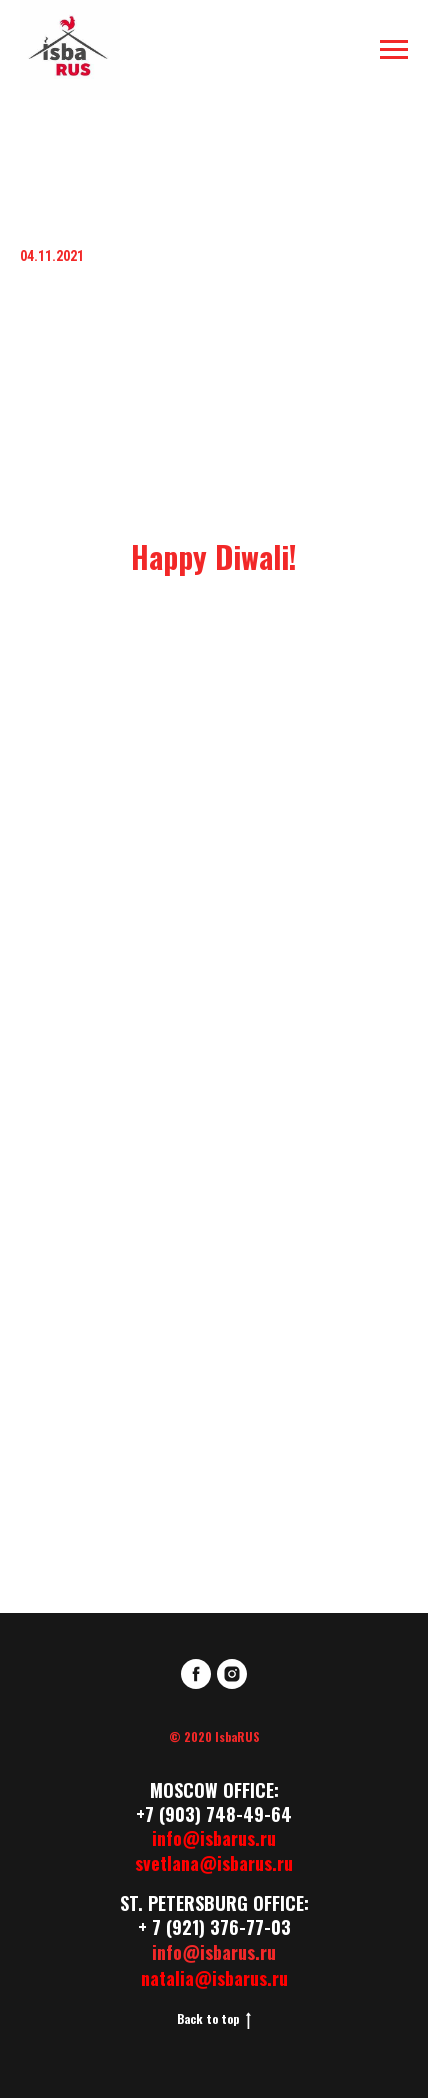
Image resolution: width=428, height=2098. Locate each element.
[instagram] (232, 1674)
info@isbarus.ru (214, 1838)
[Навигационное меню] (394, 50)
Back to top (214, 2019)
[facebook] (196, 1674)
